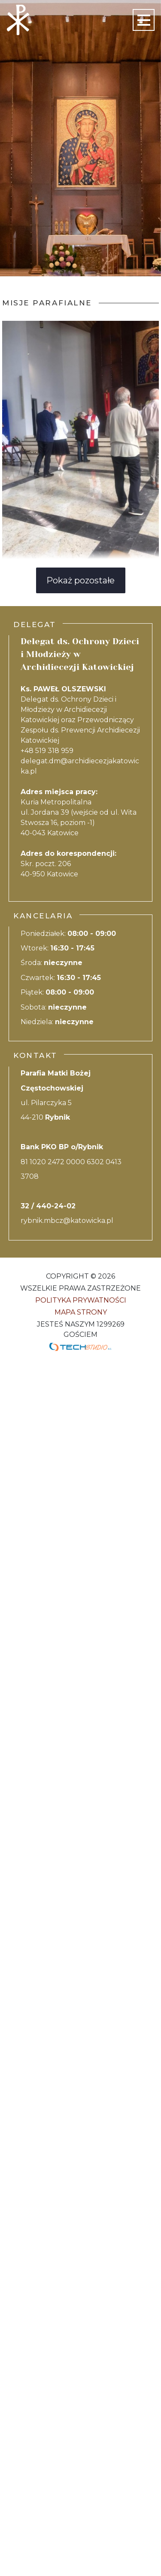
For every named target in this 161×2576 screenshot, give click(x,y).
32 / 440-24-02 (48, 1206)
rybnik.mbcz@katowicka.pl (67, 1220)
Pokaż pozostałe (80, 580)
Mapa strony (81, 1312)
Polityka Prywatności (80, 1300)
